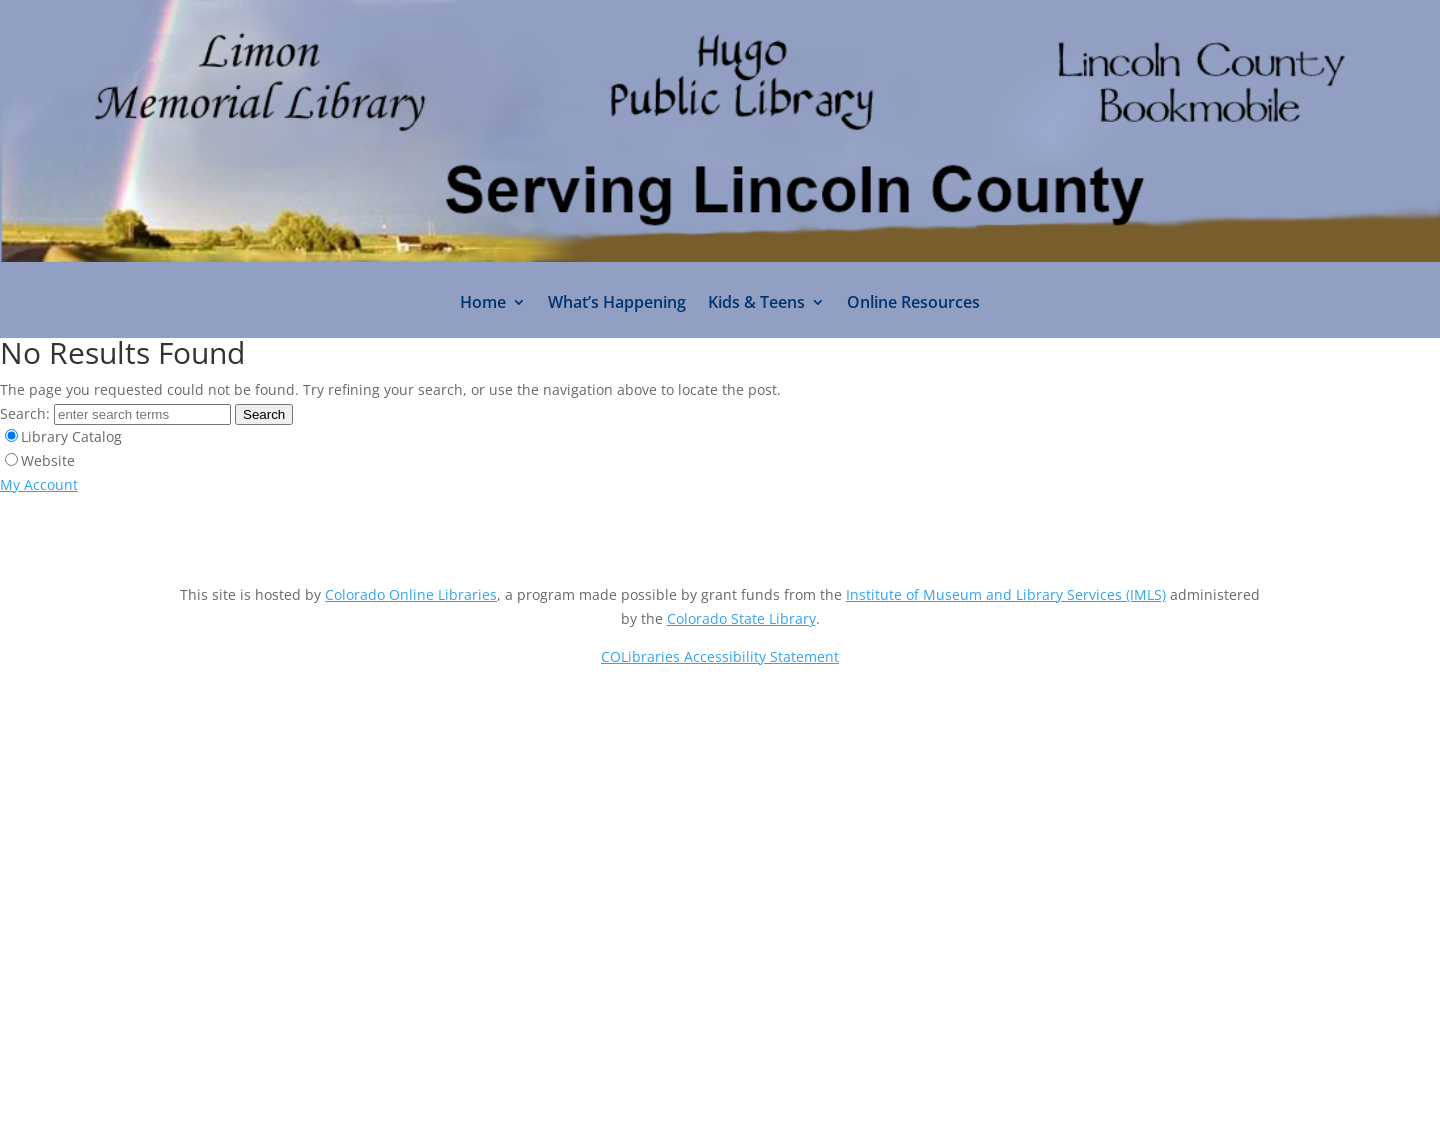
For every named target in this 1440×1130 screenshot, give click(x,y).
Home (483, 304)
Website (48, 460)
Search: (25, 413)
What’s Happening (617, 304)
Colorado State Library (741, 618)
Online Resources (913, 304)
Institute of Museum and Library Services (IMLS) (1006, 594)
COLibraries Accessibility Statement (720, 656)
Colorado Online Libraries (411, 594)
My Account (39, 484)
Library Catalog (71, 436)
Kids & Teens (756, 304)
